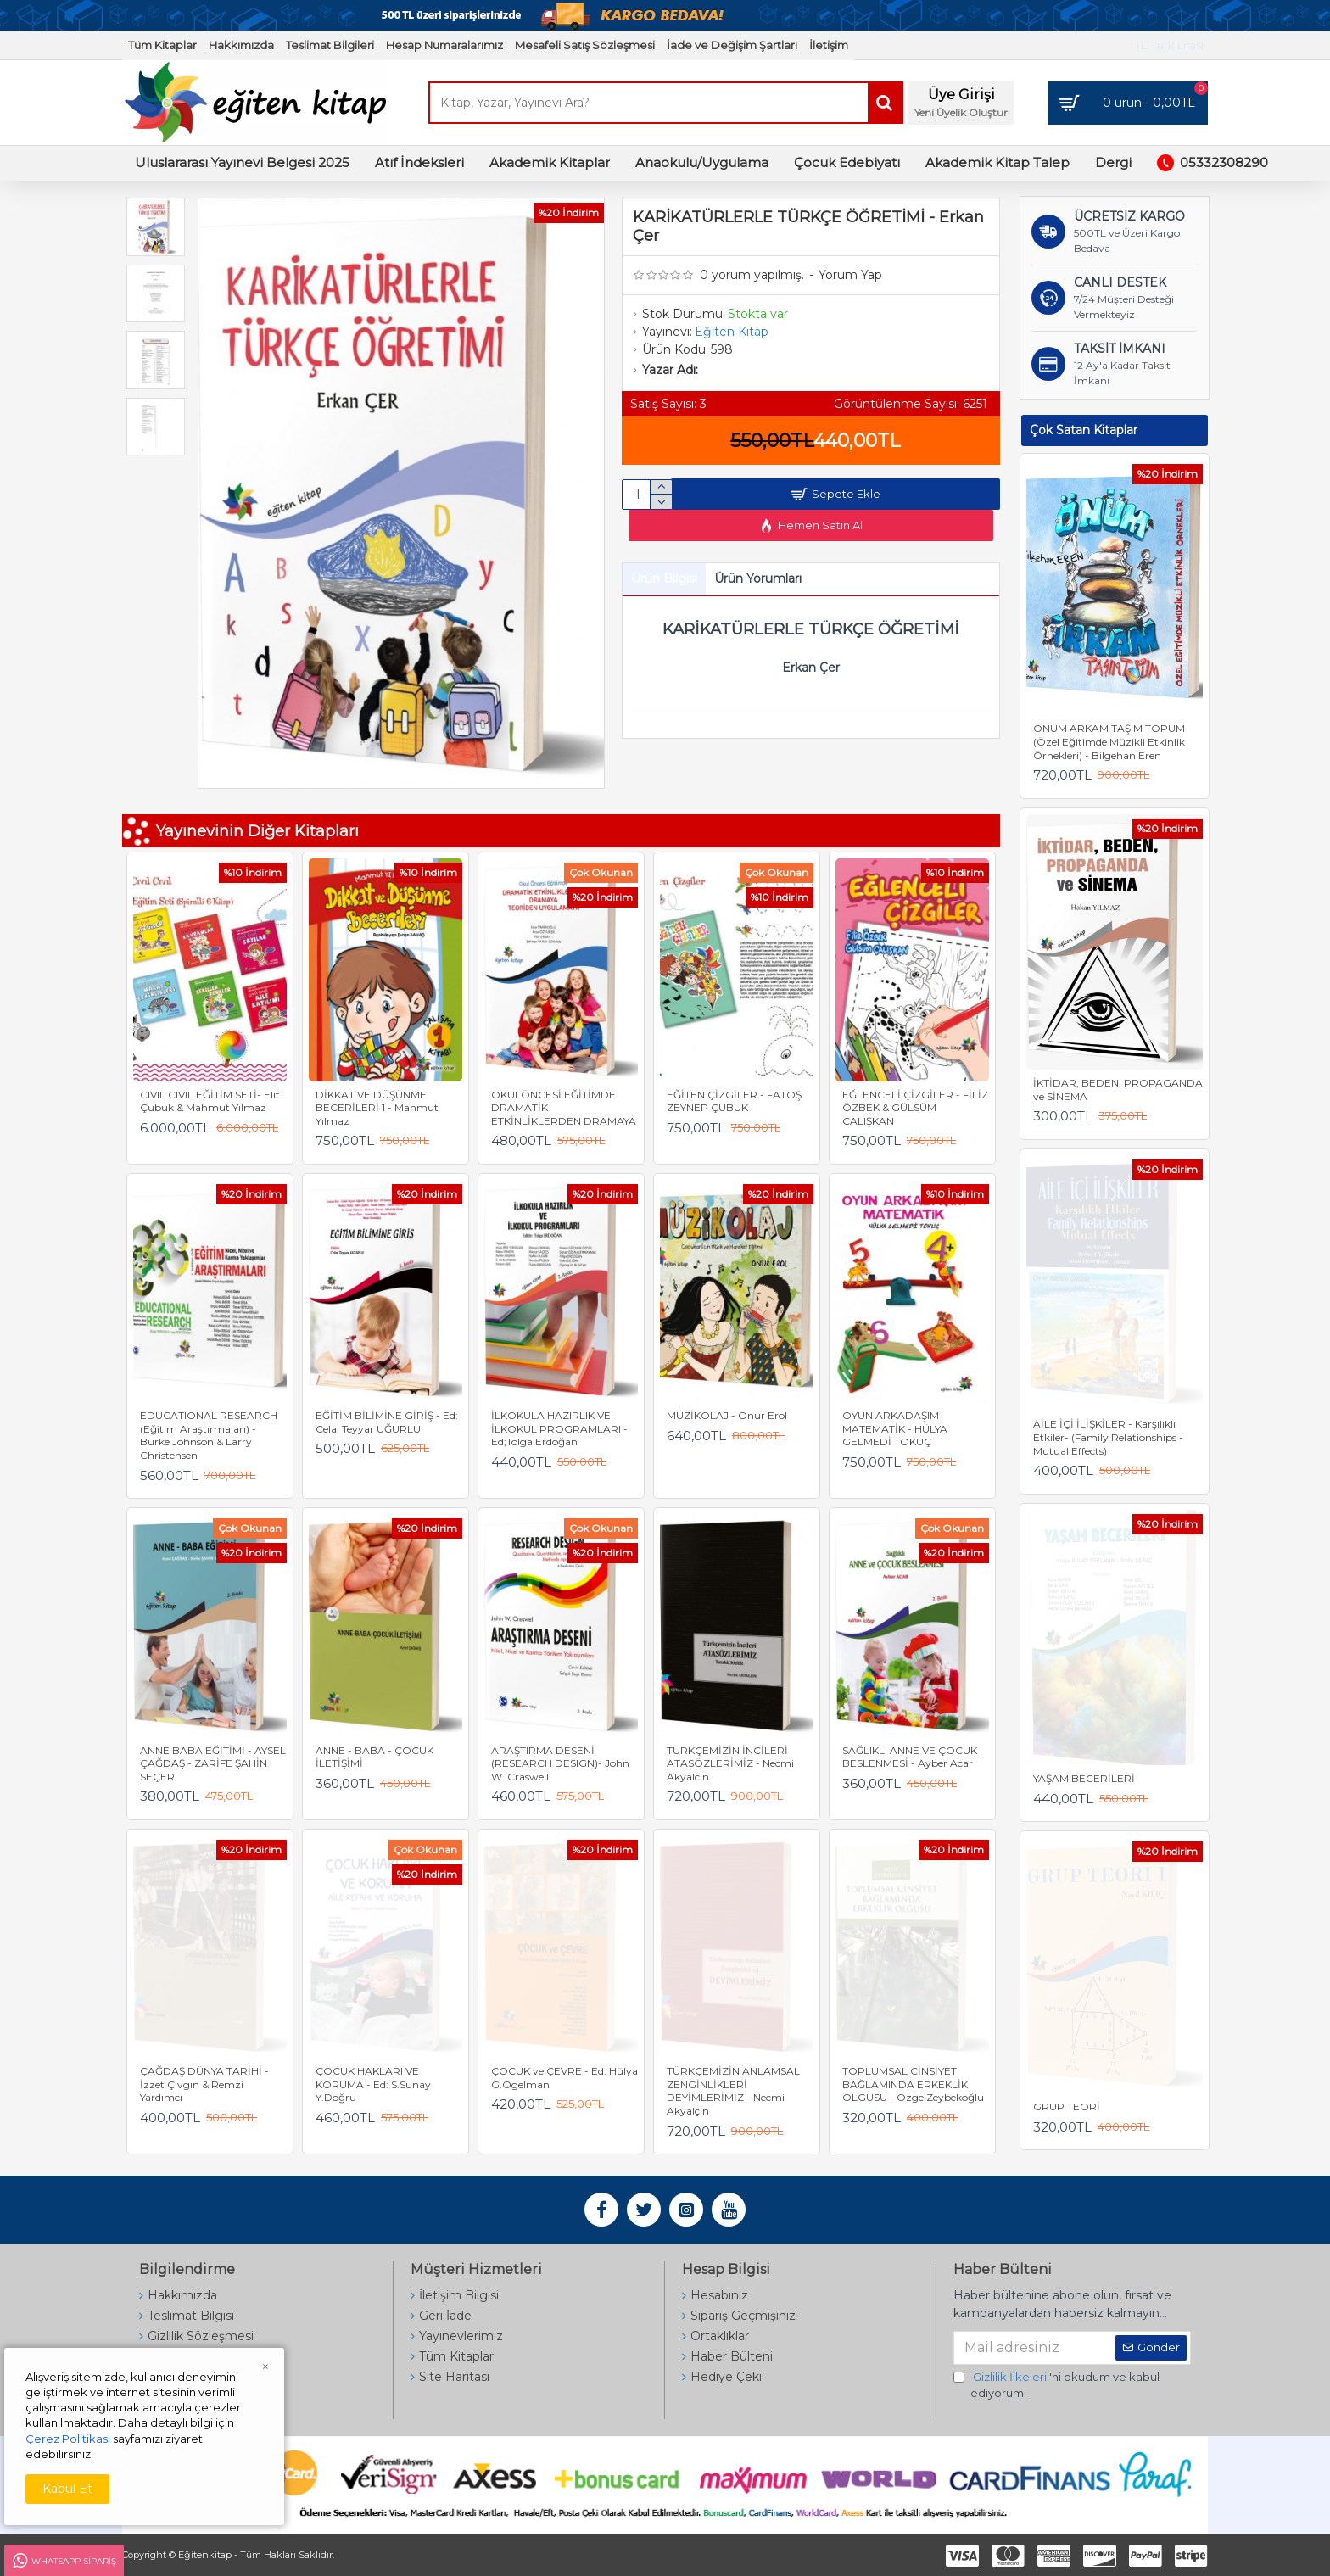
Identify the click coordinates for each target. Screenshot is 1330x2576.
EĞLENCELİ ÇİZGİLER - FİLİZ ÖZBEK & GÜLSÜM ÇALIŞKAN (915, 1107)
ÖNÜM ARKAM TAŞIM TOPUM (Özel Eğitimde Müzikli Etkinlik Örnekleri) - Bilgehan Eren (1109, 741)
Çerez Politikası (67, 2438)
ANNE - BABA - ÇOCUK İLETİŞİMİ (374, 1757)
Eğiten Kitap (731, 331)
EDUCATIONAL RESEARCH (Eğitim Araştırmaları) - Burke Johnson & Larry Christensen (208, 1435)
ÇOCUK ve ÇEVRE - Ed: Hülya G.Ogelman (564, 2078)
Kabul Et (67, 2488)
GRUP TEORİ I (1069, 2106)
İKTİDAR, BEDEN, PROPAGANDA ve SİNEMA (1118, 1089)
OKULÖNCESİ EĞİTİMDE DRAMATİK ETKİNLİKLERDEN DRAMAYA (563, 1107)
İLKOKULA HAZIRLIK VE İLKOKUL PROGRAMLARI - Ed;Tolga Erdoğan (559, 1428)
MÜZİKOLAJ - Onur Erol (727, 1415)
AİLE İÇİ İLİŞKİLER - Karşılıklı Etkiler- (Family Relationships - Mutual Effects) (1108, 1436)
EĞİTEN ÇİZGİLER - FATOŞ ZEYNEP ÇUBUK (734, 1101)
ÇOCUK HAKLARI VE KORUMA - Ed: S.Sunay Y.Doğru (373, 2084)
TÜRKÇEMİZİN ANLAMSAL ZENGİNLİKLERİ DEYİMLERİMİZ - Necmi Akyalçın (733, 2091)
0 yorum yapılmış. (752, 274)
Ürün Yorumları (758, 585)
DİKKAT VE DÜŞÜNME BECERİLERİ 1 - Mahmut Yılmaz (377, 1107)
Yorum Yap (850, 274)
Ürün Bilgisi (664, 585)
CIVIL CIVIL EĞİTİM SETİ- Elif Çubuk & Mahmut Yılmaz (209, 1101)
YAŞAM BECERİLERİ (1084, 1778)
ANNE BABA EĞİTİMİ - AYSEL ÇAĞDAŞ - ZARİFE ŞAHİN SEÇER (213, 1763)
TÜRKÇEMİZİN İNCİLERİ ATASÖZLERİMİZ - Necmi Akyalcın (730, 1763)
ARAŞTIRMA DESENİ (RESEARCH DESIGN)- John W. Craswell (560, 1763)
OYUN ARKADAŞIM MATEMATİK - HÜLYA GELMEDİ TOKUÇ (894, 1428)
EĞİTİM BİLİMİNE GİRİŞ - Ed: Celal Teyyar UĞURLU (387, 1422)
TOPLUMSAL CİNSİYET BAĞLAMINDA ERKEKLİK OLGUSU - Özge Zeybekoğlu (913, 2084)
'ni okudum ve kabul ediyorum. (1056, 2384)
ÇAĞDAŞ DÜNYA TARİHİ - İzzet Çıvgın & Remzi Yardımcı (204, 2084)
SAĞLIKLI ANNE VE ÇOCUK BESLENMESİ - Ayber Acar (909, 1757)
